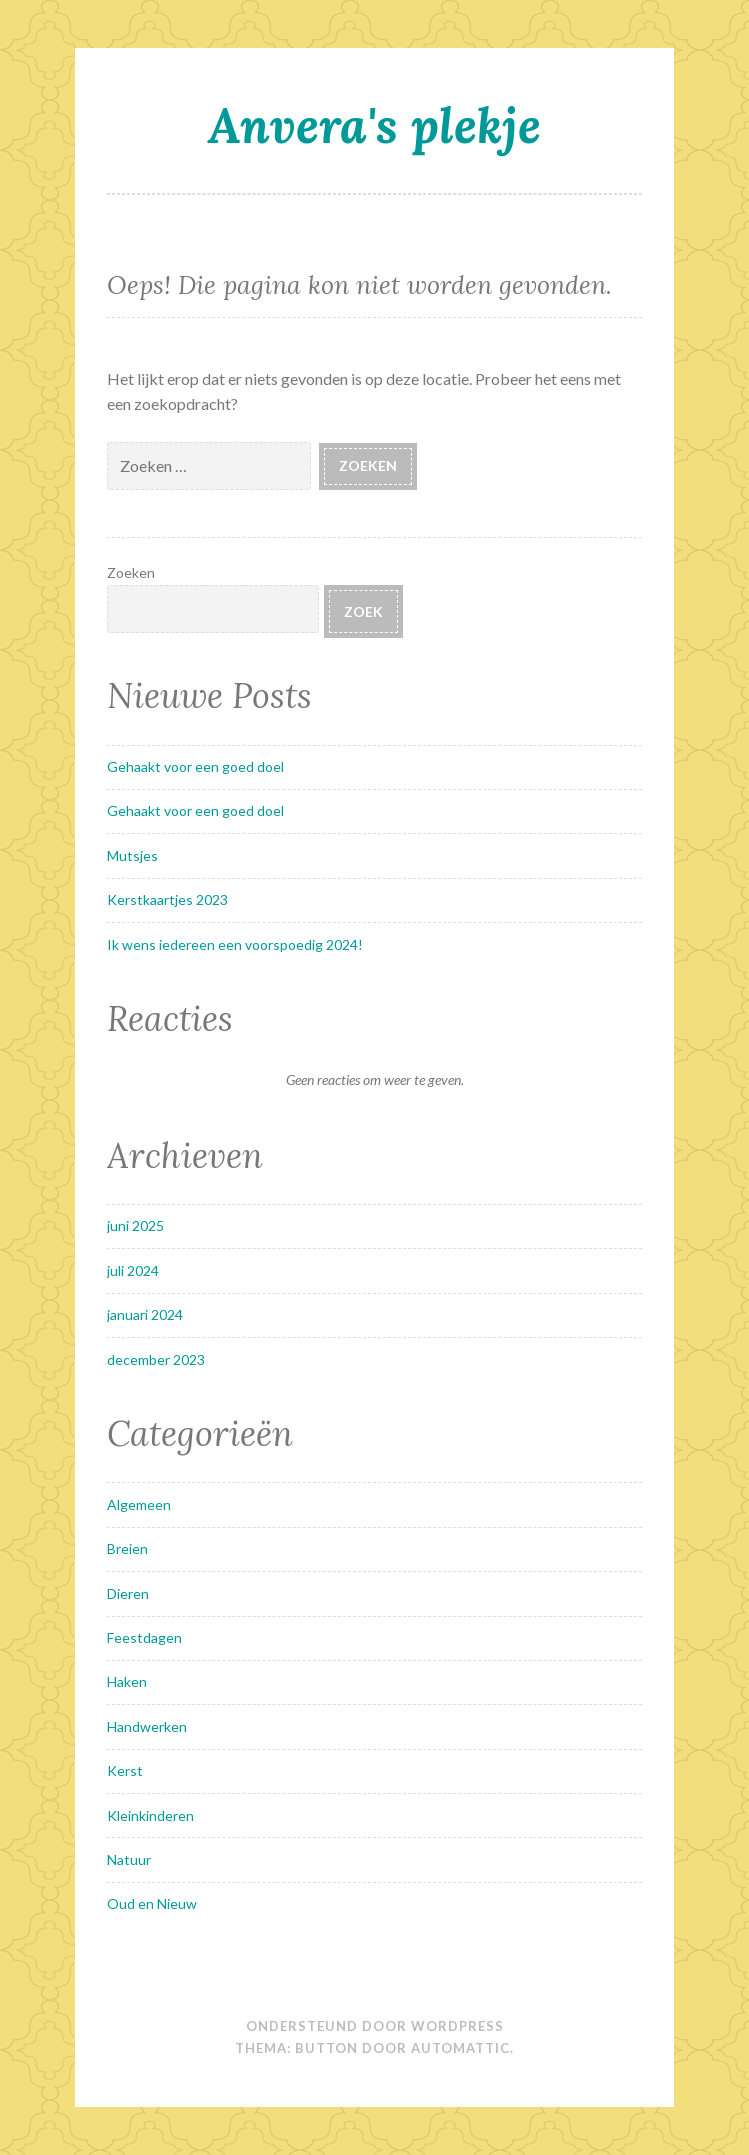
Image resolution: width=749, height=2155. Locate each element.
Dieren (128, 1593)
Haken (127, 1681)
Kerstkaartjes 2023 (167, 899)
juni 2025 (135, 1225)
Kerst (125, 1770)
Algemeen (139, 1504)
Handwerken (147, 1726)
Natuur (129, 1859)
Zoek (363, 611)
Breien (127, 1548)
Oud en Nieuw (152, 1903)
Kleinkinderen (150, 1815)
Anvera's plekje (374, 125)
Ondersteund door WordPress (375, 2026)
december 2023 (156, 1359)
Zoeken (131, 572)
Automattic (460, 2048)
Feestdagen (144, 1637)
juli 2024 (133, 1270)
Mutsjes (132, 855)
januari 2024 (145, 1314)
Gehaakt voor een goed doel (195, 766)
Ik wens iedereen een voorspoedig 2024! (235, 944)
